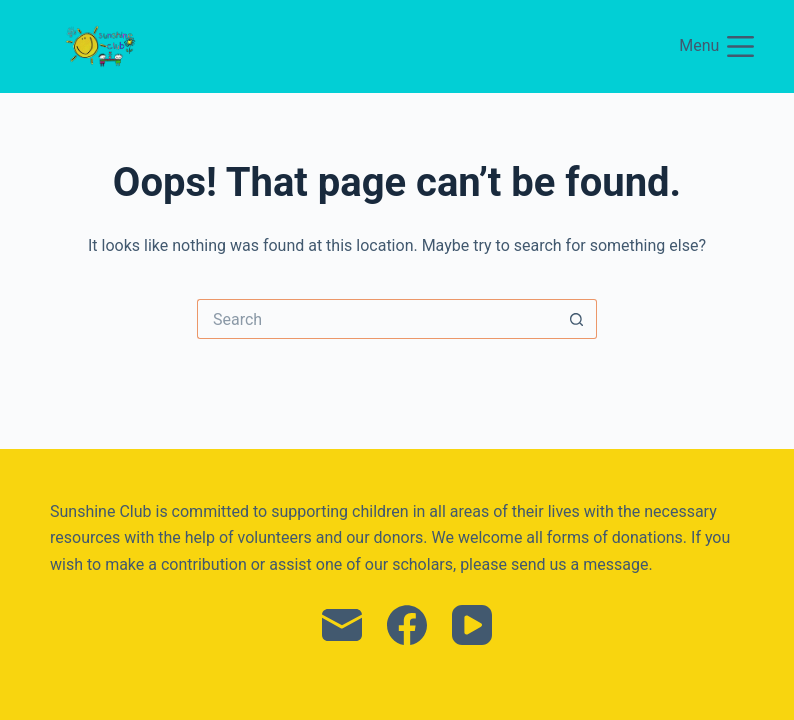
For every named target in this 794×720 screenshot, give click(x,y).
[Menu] (716, 46)
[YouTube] (472, 625)
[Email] (342, 625)
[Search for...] (377, 319)
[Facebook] (407, 625)
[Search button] (577, 319)
